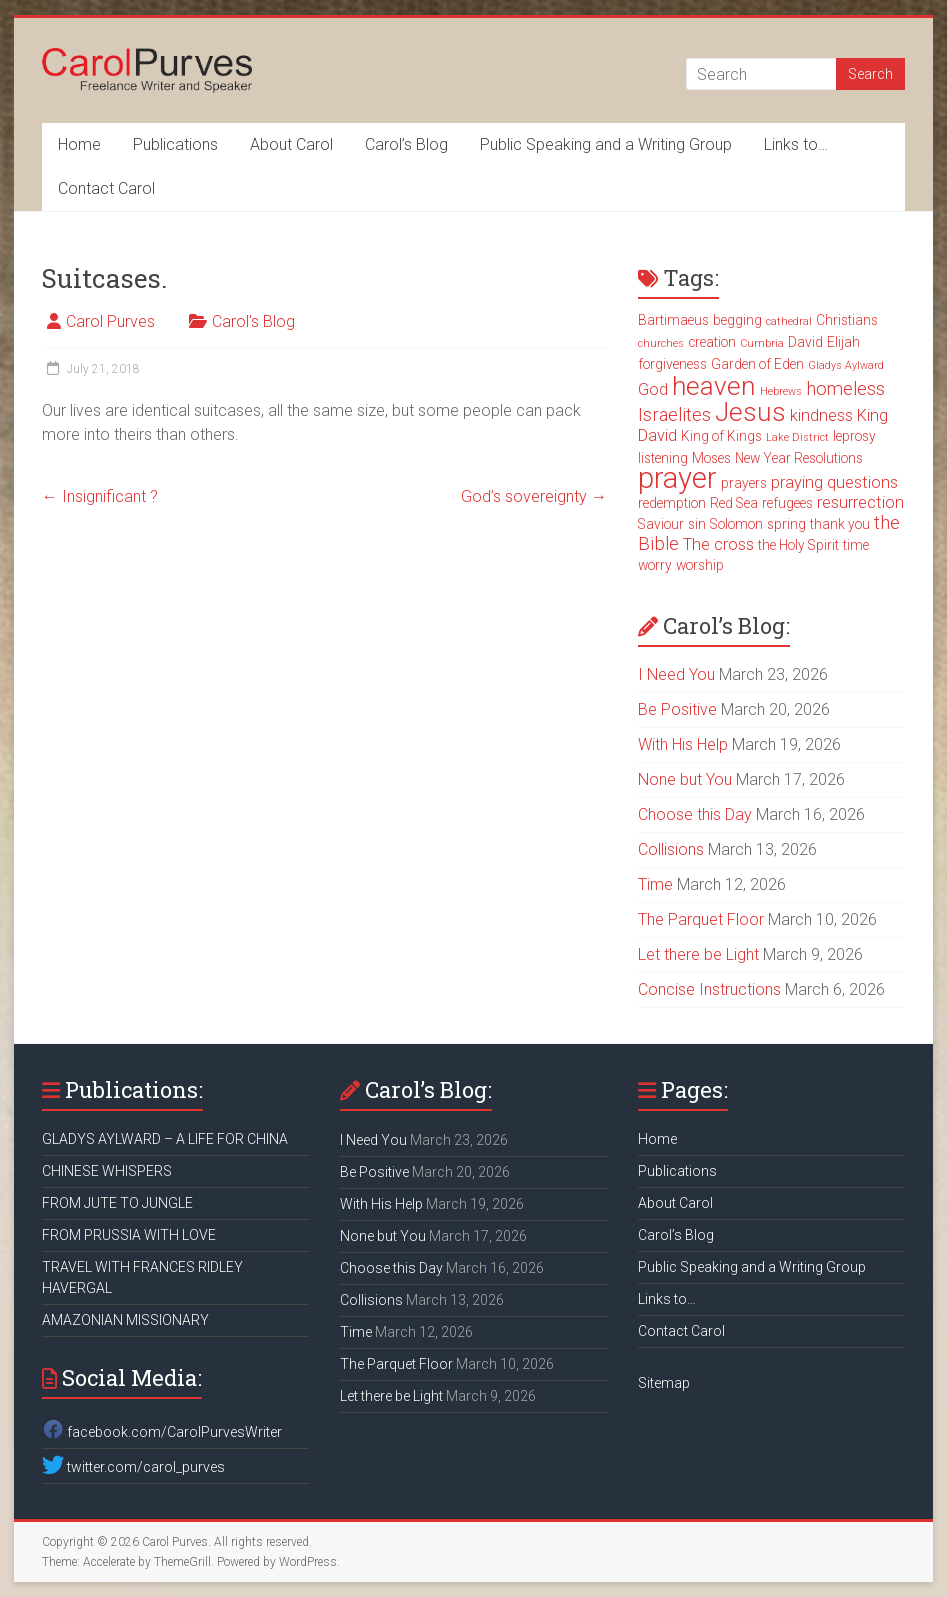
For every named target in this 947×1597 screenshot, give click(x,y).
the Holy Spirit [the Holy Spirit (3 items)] (798, 545)
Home (79, 144)
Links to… (796, 144)
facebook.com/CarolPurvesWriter (162, 1432)
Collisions (671, 849)
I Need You (676, 674)
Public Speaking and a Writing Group (606, 144)
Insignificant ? (100, 496)
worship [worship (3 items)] (700, 565)
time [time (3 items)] (856, 545)
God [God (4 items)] (653, 389)
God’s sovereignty (534, 496)
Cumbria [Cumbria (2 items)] (762, 343)
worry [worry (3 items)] (655, 565)
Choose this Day (695, 814)
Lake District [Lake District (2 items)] (797, 437)
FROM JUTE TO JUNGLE (117, 1203)
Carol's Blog (253, 321)
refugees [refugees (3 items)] (787, 503)
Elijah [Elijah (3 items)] (843, 342)
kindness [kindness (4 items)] (821, 415)
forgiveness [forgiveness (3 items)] (672, 364)
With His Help (683, 744)
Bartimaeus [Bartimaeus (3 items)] (673, 320)
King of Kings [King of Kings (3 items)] (721, 436)
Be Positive (677, 709)
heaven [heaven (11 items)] (714, 386)
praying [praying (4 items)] (797, 482)
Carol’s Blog (406, 144)
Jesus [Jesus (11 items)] (750, 412)
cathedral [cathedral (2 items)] (789, 321)
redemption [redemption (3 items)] (672, 503)
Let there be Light (698, 954)
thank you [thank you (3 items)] (840, 524)
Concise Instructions (709, 989)
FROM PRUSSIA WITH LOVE (129, 1235)
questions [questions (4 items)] (862, 482)
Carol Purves (110, 321)
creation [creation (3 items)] (712, 342)
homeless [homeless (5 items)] (845, 389)
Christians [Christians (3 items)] (847, 320)
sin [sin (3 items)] (697, 524)
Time (655, 884)
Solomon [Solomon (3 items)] (736, 524)
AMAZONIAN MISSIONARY (125, 1320)
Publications (175, 144)
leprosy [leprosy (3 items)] (854, 436)
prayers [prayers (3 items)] (744, 483)
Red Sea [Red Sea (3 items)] (734, 503)
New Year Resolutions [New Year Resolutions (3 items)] (799, 458)
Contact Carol (106, 188)
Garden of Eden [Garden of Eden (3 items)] (757, 364)
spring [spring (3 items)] (786, 524)
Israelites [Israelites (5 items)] (674, 415)
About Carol (291, 144)
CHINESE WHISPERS (107, 1171)
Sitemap (664, 1383)
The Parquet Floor (701, 919)
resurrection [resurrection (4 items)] (860, 502)
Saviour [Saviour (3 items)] (661, 524)
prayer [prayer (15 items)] (677, 478)
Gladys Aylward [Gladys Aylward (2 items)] (846, 365)
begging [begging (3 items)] (737, 320)
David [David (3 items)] (805, 342)
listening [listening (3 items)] (663, 458)
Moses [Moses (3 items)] (711, 458)
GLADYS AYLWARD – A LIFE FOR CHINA (165, 1139)
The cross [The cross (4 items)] (718, 544)
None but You (685, 779)
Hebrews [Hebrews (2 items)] (781, 391)
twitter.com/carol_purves (133, 1467)
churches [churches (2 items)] (661, 343)
